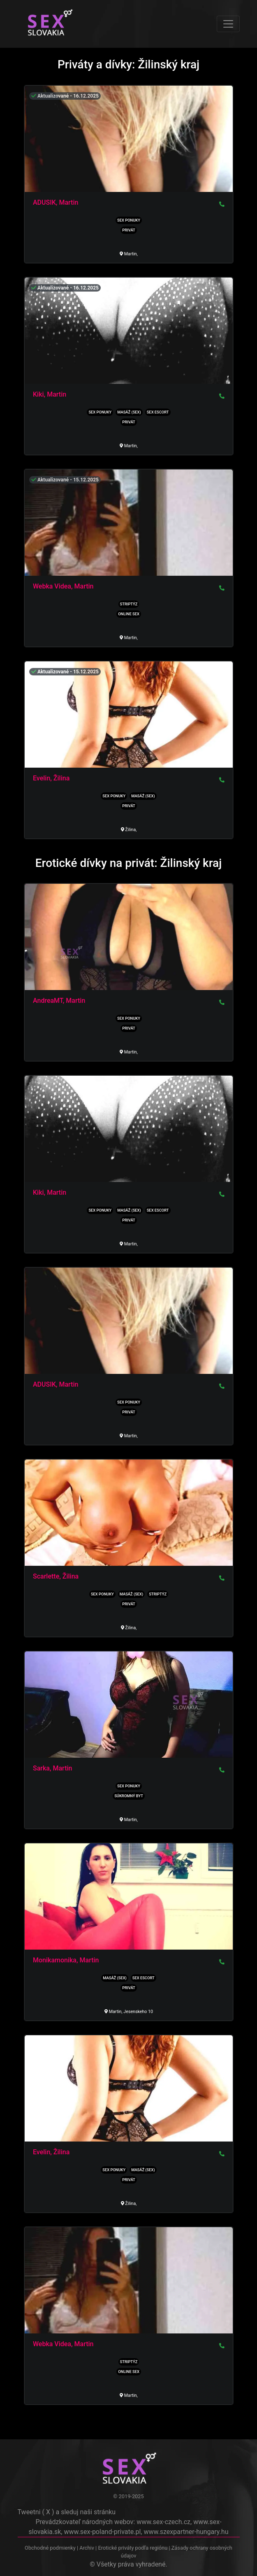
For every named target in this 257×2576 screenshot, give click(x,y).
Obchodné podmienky (51, 2548)
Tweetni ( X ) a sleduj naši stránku (67, 2512)
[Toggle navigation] (228, 24)
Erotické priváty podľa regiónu (132, 2548)
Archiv (86, 2548)
